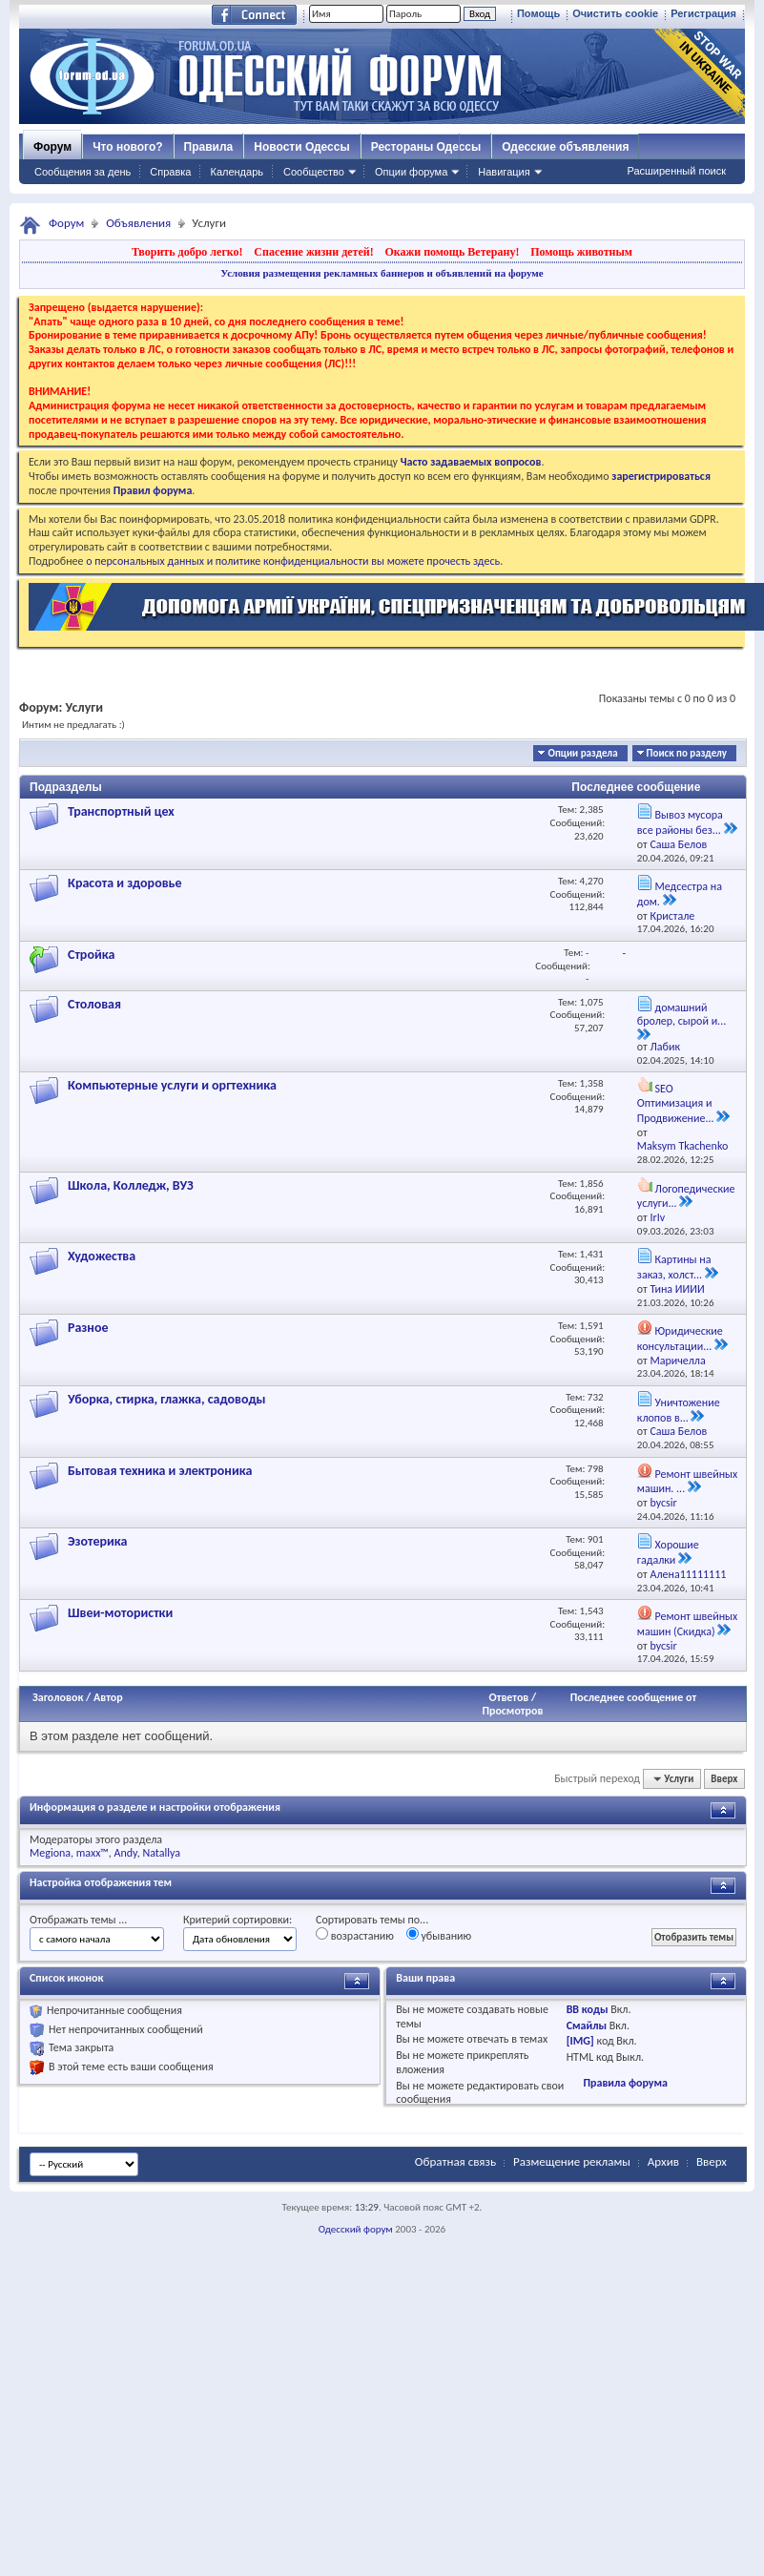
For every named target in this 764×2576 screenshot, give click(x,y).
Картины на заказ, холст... (674, 1267)
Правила (209, 147)
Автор (108, 1697)
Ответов (509, 1697)
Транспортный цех (121, 811)
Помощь (538, 13)
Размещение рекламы (571, 2161)
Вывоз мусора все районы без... (680, 822)
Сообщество (313, 171)
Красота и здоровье (125, 883)
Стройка (91, 954)
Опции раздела (582, 753)
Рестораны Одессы (426, 147)
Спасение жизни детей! (313, 252)
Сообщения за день (82, 171)
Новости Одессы (301, 147)
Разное (88, 1327)
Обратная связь (455, 2161)
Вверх (724, 1779)
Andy (125, 1852)
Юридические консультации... (680, 1338)
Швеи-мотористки (120, 1613)
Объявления (138, 223)
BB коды (588, 2009)
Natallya (161, 1852)
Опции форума (411, 171)
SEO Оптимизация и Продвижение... (675, 1103)
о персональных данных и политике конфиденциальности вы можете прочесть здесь (293, 561)
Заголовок (57, 1697)
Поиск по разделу (687, 753)
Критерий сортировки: (237, 1919)
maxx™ (92, 1852)
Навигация (503, 171)
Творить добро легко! (187, 252)
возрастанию (355, 1934)
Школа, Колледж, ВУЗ (131, 1185)
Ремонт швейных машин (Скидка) (687, 1624)
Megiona (50, 1852)
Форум (52, 147)
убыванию (439, 1934)
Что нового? (127, 147)
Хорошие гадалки (668, 1552)
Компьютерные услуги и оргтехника (172, 1085)
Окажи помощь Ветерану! (451, 252)
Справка (170, 171)
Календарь (236, 171)
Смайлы (587, 2025)
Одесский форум (356, 2229)
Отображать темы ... (78, 1919)
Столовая (94, 1004)
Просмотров (512, 1710)
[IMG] (580, 2040)
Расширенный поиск (676, 171)
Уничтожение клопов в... (678, 1410)
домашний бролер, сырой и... (681, 1014)
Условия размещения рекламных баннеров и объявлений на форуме (381, 273)
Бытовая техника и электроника (160, 1471)
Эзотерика (97, 1541)
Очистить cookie (615, 13)
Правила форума (625, 2082)
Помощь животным (581, 252)
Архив (663, 2161)
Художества (101, 1256)
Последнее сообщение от (633, 1697)
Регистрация (703, 13)
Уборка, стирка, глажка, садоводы (167, 1399)
